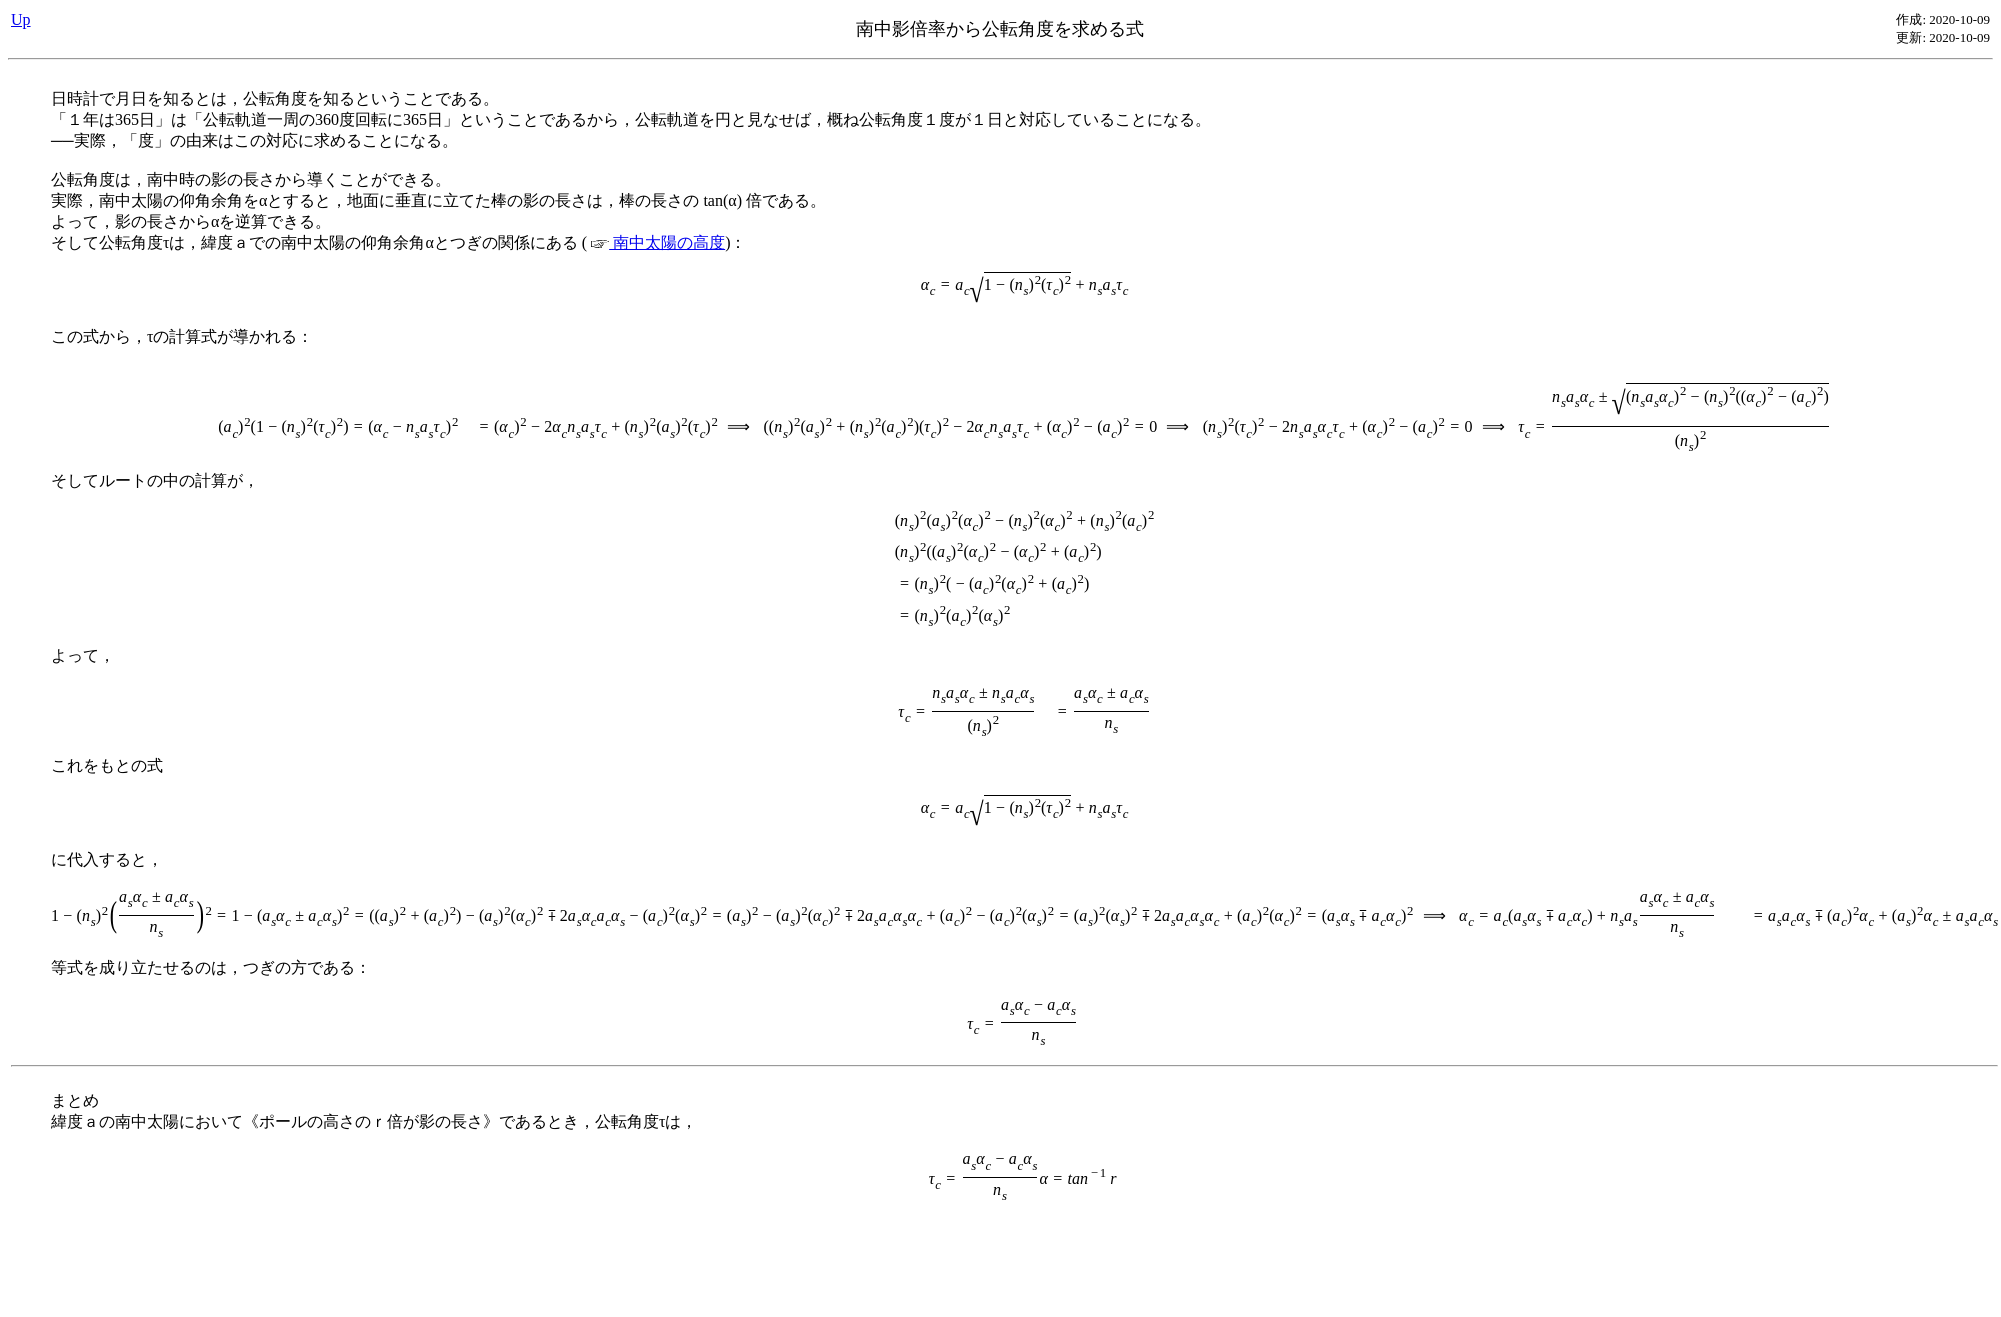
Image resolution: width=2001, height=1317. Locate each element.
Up (21, 19)
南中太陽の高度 (658, 242)
